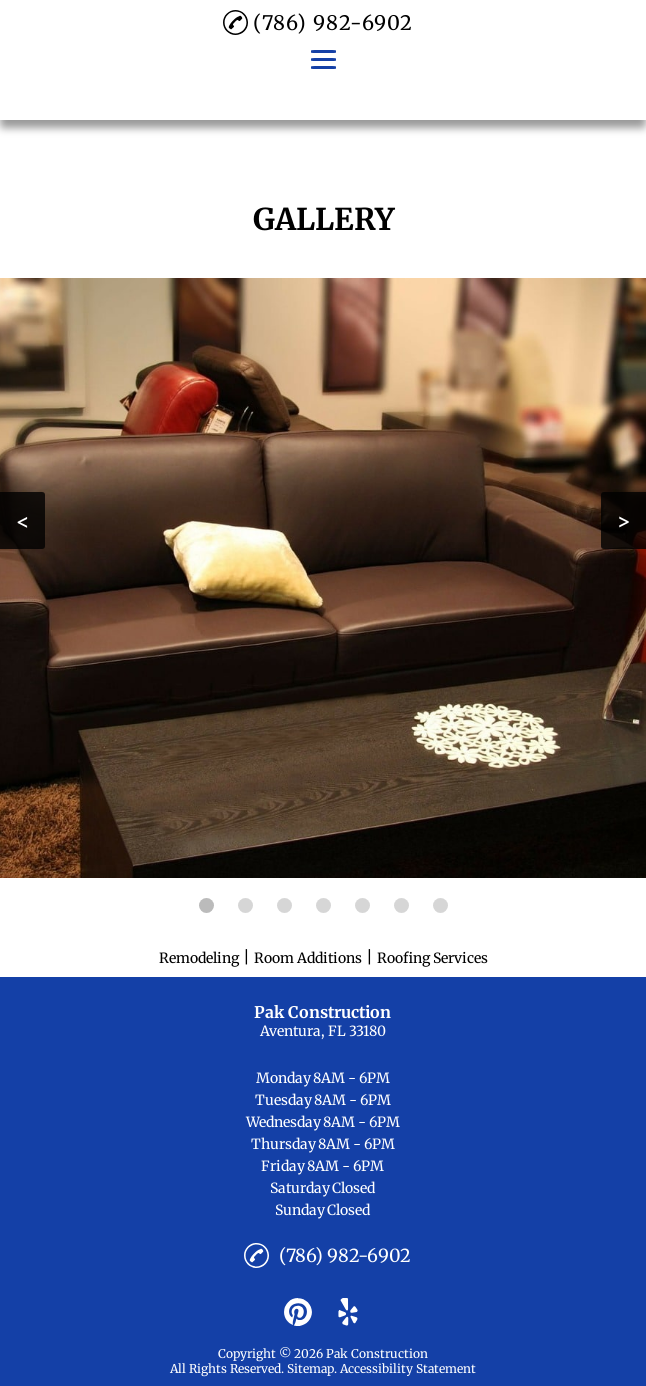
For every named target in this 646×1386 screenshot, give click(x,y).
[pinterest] (298, 1312)
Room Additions (308, 958)
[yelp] (348, 1312)
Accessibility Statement (408, 1368)
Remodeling (199, 958)
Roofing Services (432, 958)
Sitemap (310, 1368)
